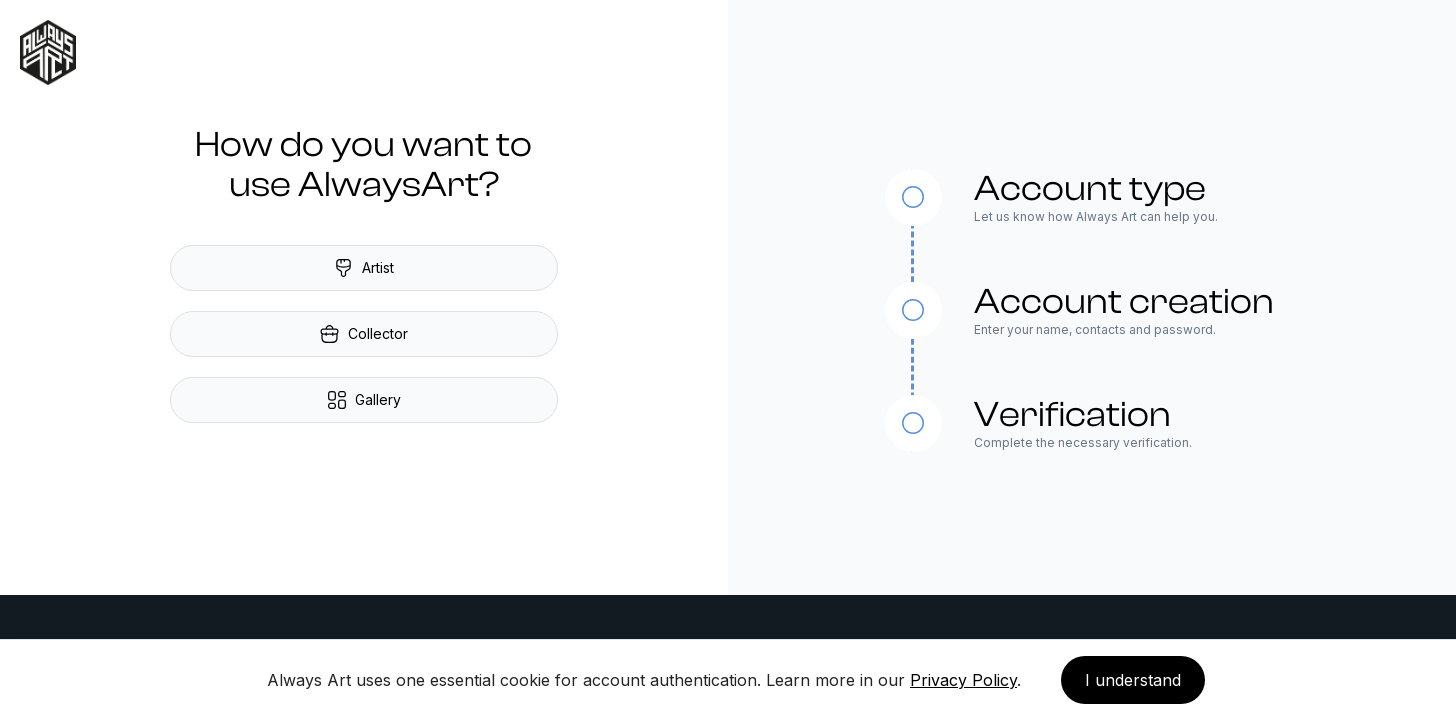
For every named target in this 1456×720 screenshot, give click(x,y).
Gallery (364, 400)
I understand (1133, 680)
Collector (363, 334)
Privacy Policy (963, 680)
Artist (363, 268)
